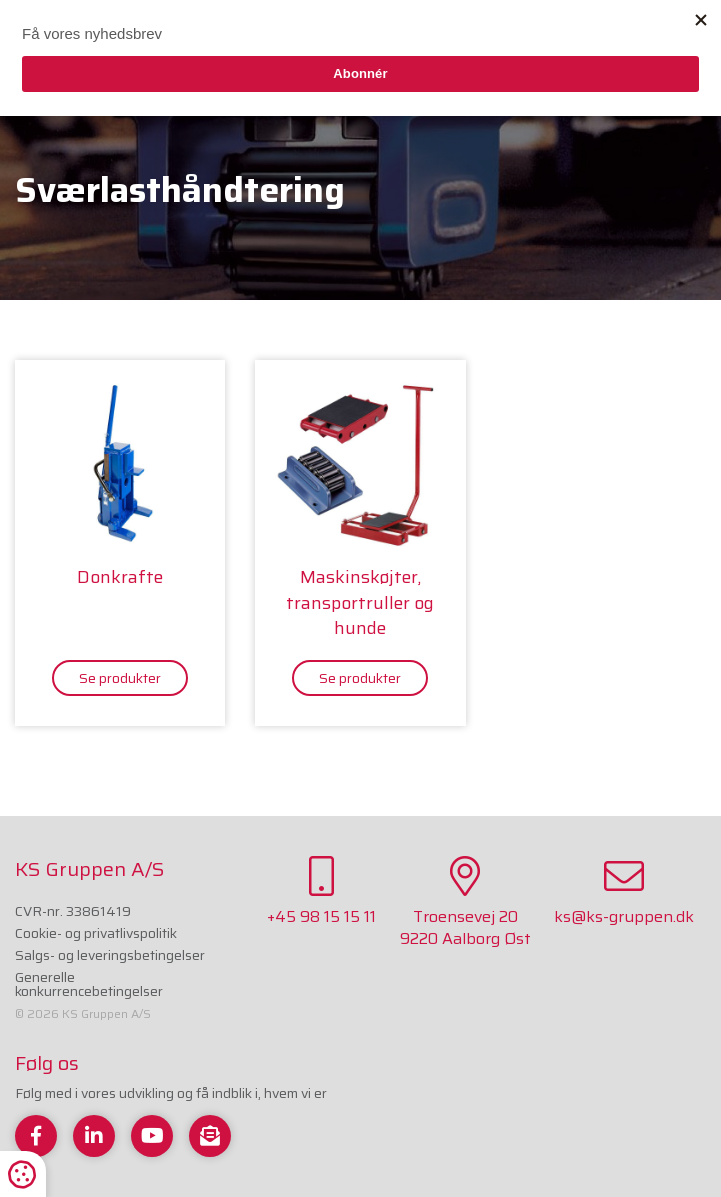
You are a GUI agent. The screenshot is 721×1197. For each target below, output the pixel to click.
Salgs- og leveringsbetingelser (110, 955)
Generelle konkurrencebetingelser (89, 984)
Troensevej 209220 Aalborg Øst (465, 903)
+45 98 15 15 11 (321, 892)
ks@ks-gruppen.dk (624, 892)
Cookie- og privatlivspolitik (96, 933)
